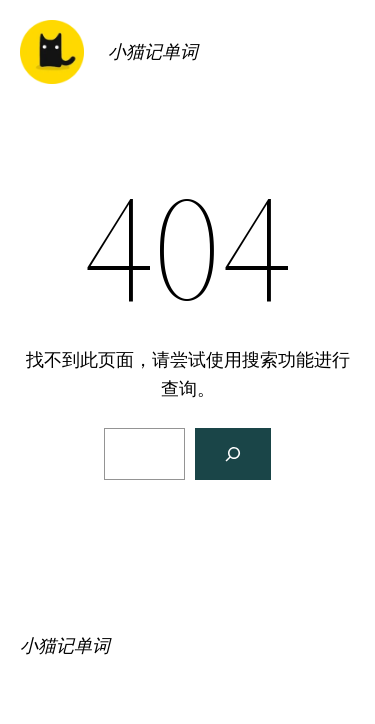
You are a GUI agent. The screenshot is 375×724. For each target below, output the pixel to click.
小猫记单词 (153, 51)
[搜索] (233, 454)
